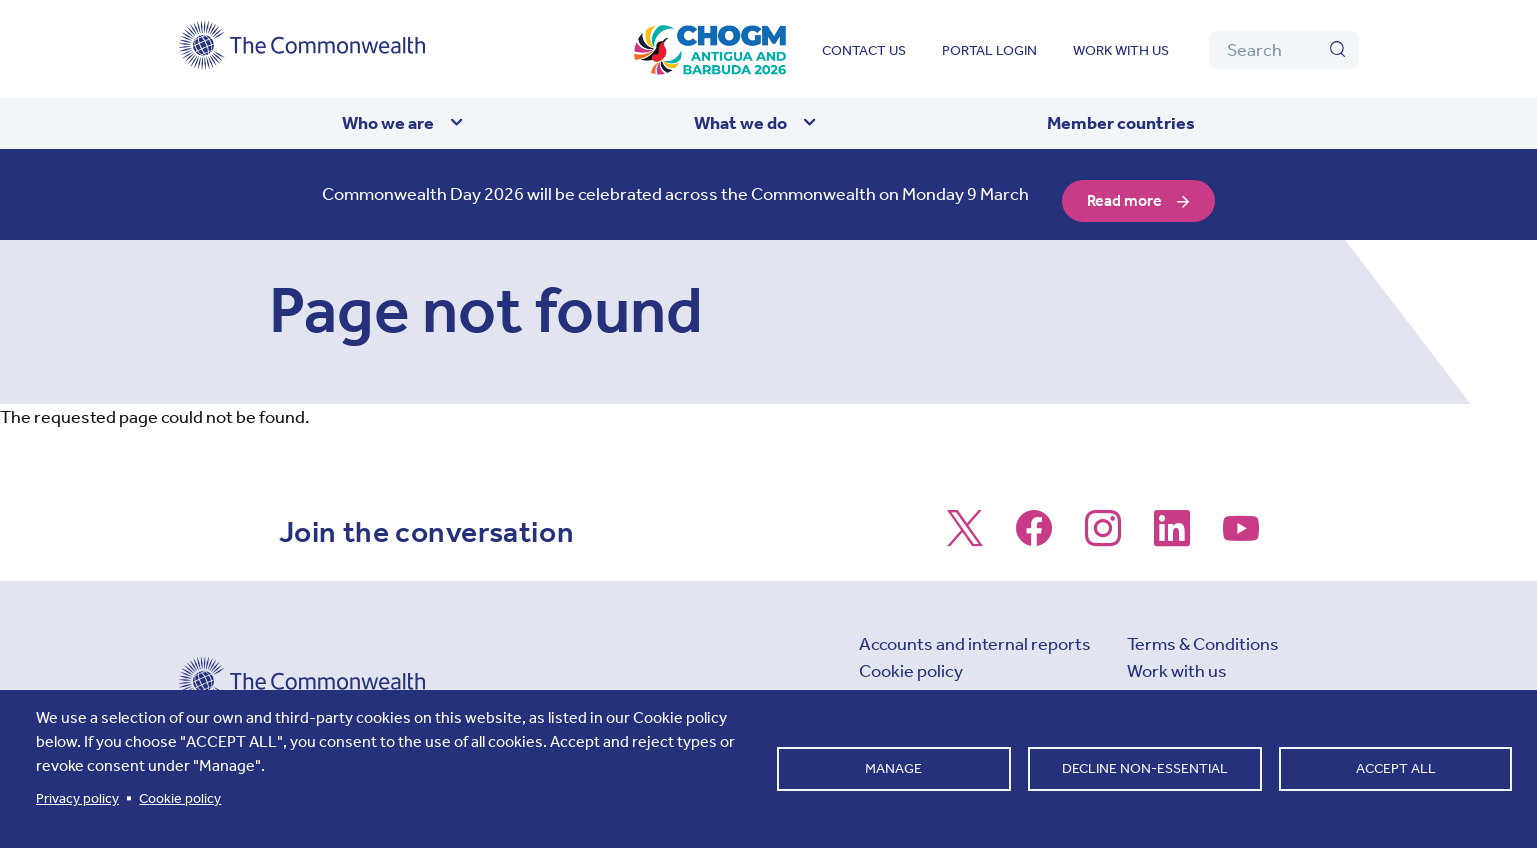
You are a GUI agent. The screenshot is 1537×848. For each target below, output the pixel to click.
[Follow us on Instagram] (1103, 526)
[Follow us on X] (965, 526)
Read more (1126, 188)
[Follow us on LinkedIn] (1172, 526)
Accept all (1396, 768)
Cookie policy (911, 658)
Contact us (864, 50)
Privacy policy (77, 798)
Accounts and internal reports (975, 631)
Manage (893, 768)
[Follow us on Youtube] (1241, 526)
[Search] (1284, 50)
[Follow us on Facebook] (1034, 526)
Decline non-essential (1145, 768)
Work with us (1121, 50)
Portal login (989, 50)
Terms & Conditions (1203, 631)
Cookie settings (921, 685)
